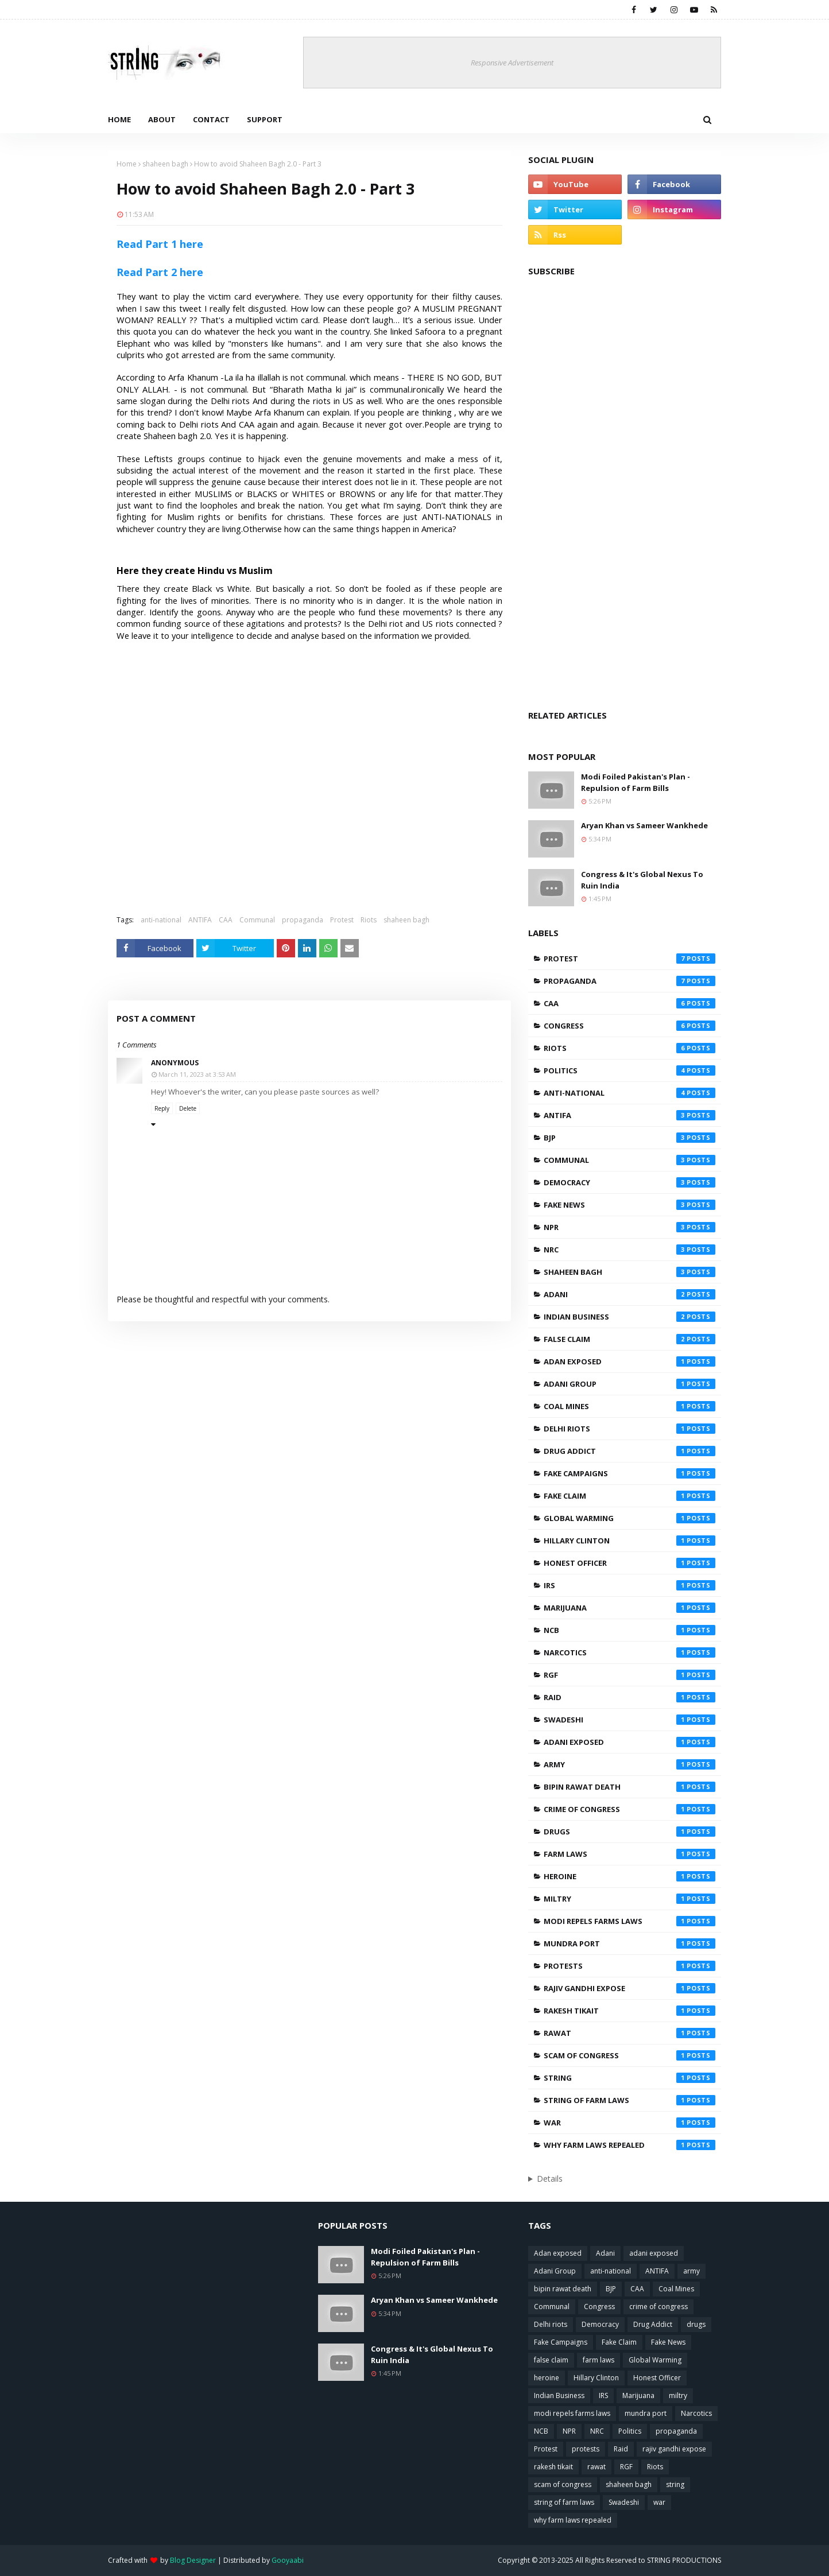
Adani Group (629, 1384)
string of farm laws (629, 2100)
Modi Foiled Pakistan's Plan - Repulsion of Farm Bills (635, 782)
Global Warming (629, 1518)
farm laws (629, 1854)
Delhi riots (629, 1428)
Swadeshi (629, 1719)
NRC (629, 1249)
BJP (629, 1137)
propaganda (302, 920)
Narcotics (629, 1652)
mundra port (629, 1943)
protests (629, 1966)
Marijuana (629, 1608)
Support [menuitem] (264, 119)
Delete (187, 1108)
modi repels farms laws (629, 1921)
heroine (629, 1876)
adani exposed (629, 1742)
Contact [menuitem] (211, 119)
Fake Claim (629, 1496)
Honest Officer (629, 1563)
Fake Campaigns (629, 1473)
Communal (257, 920)
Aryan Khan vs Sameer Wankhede (644, 825)
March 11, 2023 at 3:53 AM (197, 1074)
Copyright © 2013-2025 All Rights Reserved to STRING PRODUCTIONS (609, 2560)
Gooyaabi (288, 2560)
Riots (369, 920)
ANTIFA (200, 920)
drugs (629, 1831)
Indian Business (629, 1317)
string (629, 2078)
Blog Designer (193, 2560)
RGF (629, 1675)
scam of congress (629, 2055)
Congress (629, 1026)
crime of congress (629, 1809)
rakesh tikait (629, 2010)
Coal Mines (629, 1406)
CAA (226, 920)
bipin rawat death (629, 1787)
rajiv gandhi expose (629, 1988)
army (629, 1764)
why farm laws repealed (629, 2145)
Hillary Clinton (629, 1540)
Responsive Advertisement (512, 62)
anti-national (161, 920)
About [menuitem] (162, 119)
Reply (161, 1108)
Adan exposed (629, 1361)
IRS (629, 1585)
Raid (629, 1697)
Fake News (629, 1205)
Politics (629, 1070)
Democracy (629, 1182)
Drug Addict (629, 1451)
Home (127, 164)
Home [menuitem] (119, 119)
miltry (629, 1899)
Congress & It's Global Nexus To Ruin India (642, 880)
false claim (629, 1339)
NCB (629, 1630)
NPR (629, 1227)
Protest (342, 920)
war (629, 2122)
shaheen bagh (165, 164)
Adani (629, 1294)
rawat (629, 2033)
